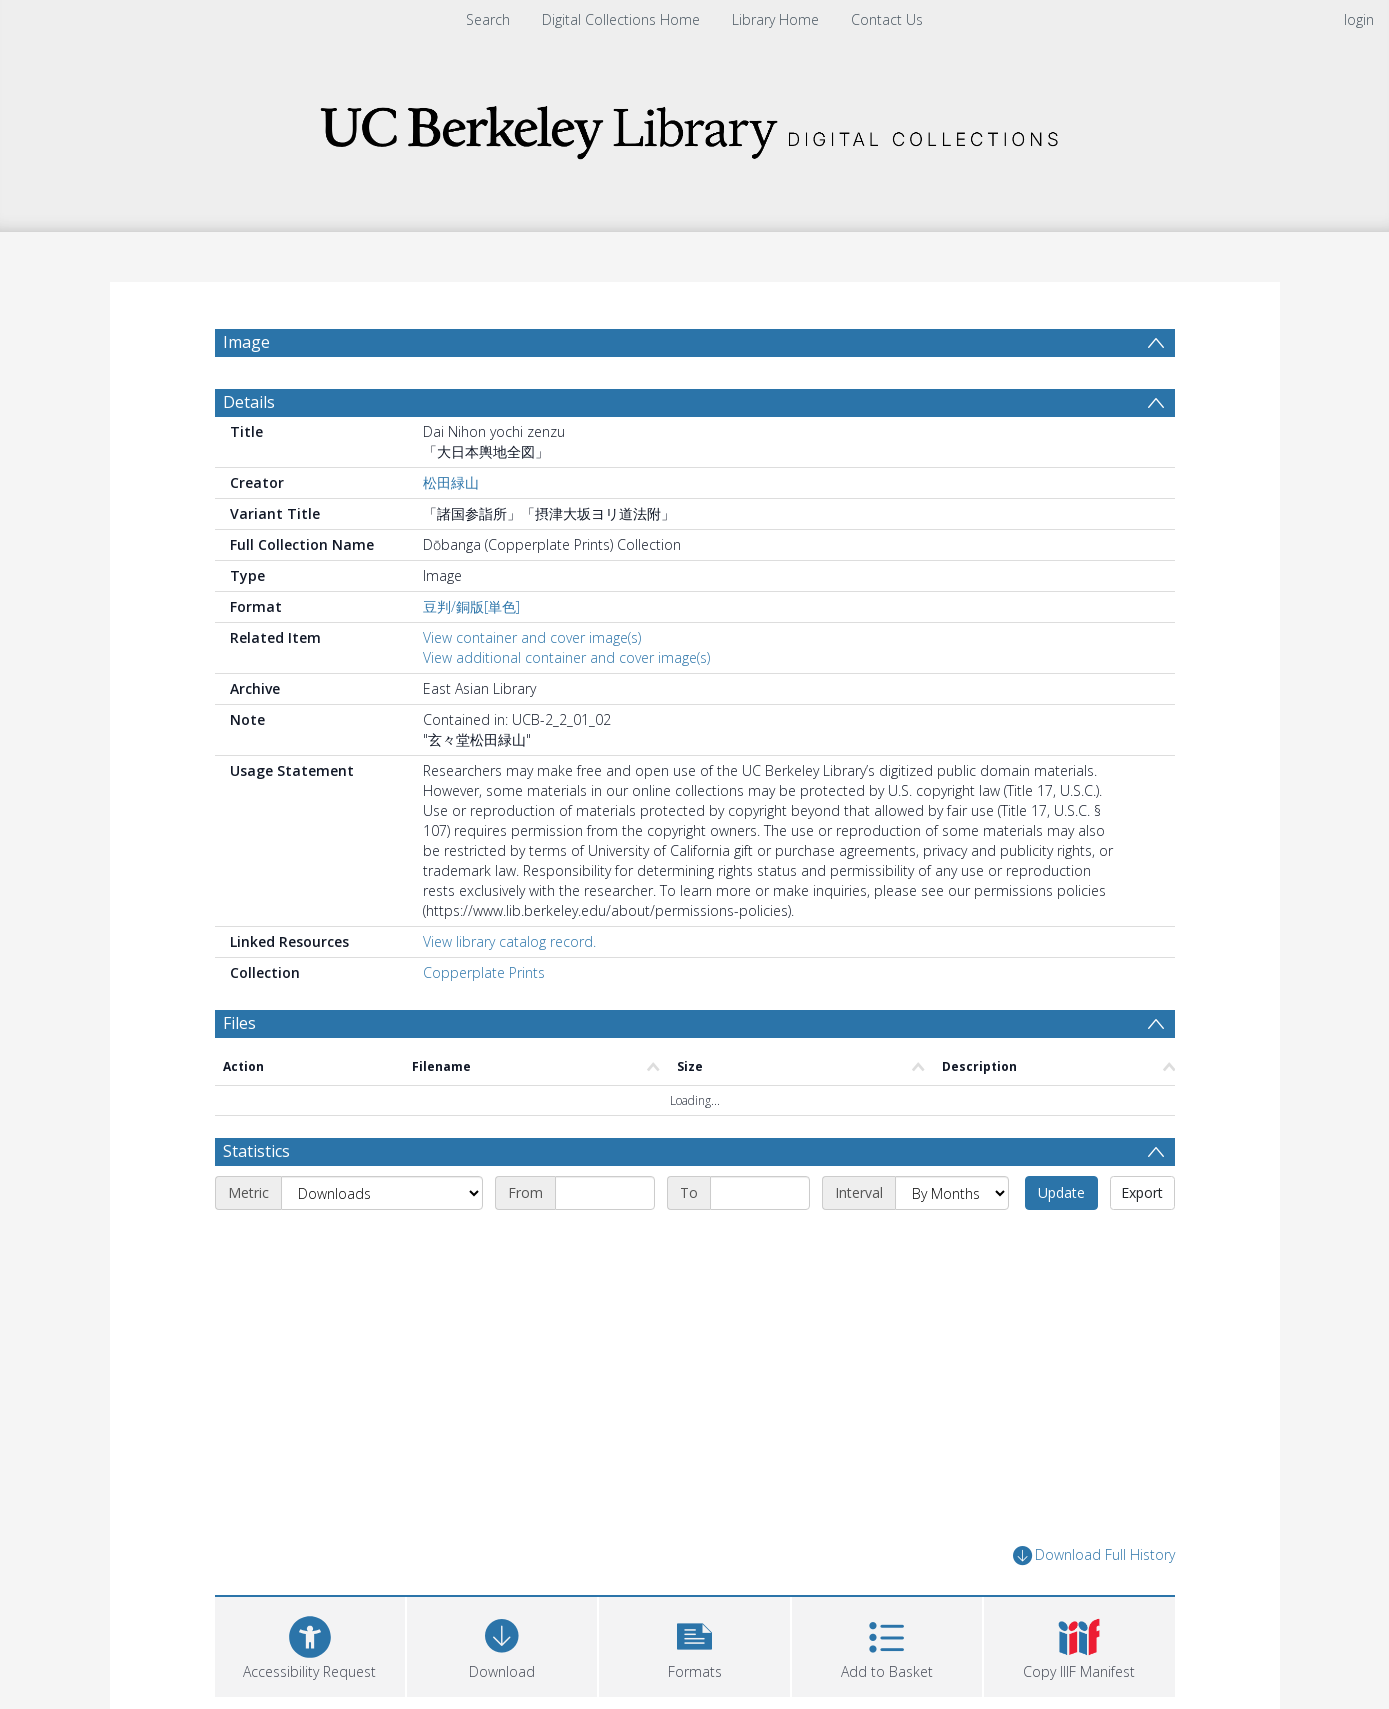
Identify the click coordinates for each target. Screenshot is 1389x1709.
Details (249, 402)
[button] (694, 1644)
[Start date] (605, 1193)
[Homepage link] (695, 126)
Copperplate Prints (484, 972)
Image (246, 342)
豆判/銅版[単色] (471, 606)
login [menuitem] (1359, 19)
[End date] (760, 1193)
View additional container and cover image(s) (566, 657)
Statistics (256, 1151)
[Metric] (382, 1193)
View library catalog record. (509, 941)
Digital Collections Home (621, 19)
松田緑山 (451, 482)
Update (1061, 1192)
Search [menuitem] (488, 19)
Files (239, 1023)
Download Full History (1094, 1555)
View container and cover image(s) (532, 637)
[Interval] (952, 1193)
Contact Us (887, 19)
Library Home (775, 19)
